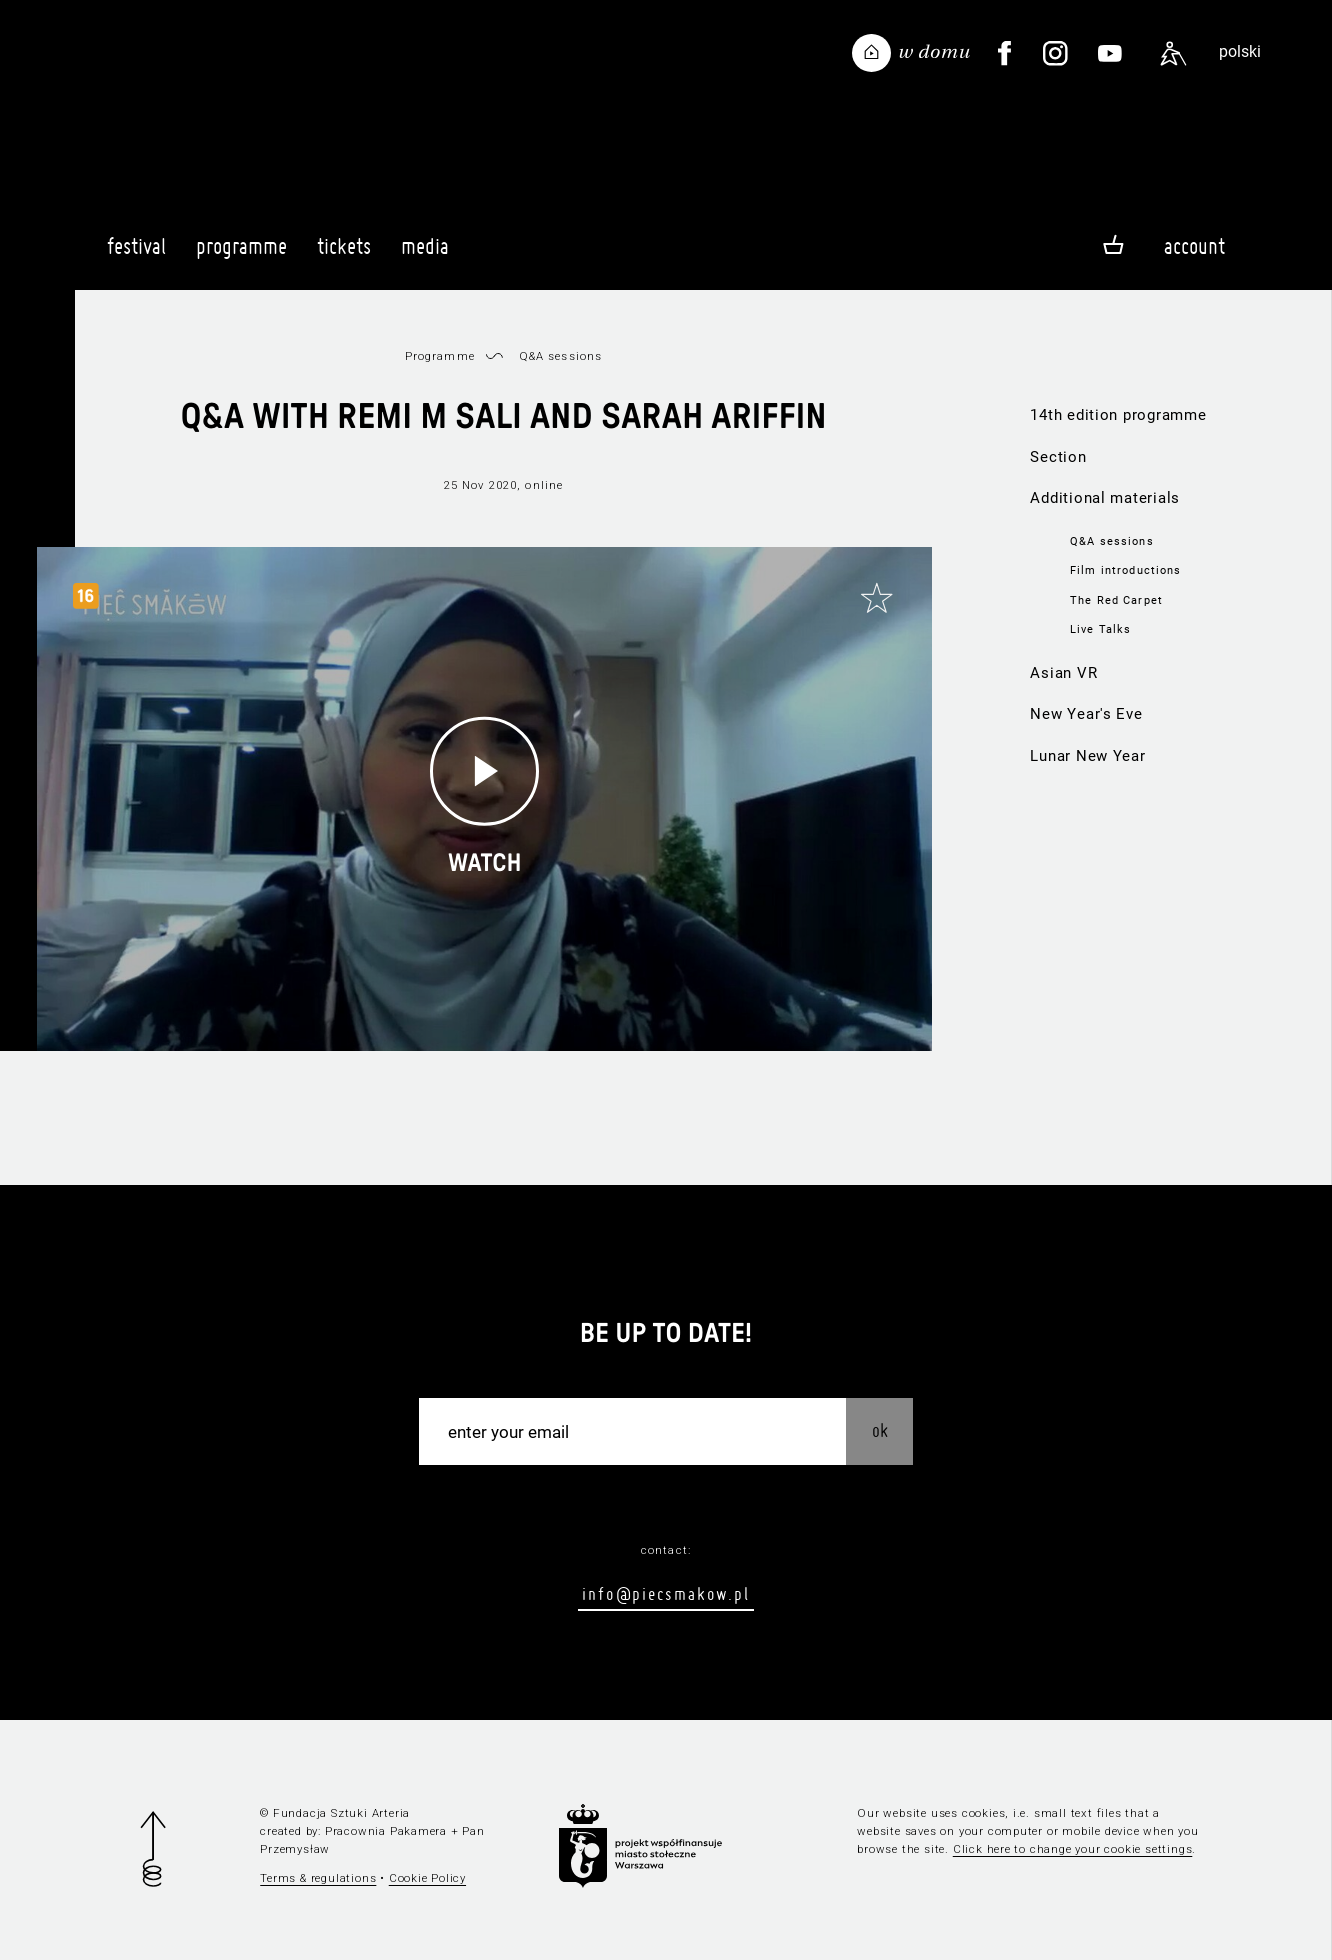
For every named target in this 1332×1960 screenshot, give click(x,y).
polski (1240, 51)
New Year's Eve (1086, 714)
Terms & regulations (318, 1878)
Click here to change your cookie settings (1073, 1849)
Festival (136, 255)
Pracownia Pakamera (386, 1831)
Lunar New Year (1087, 756)
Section (1058, 457)
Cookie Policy (427, 1878)
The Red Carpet (1116, 600)
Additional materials (1105, 498)
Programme (241, 255)
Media (425, 255)
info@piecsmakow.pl (665, 1593)
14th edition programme (1118, 415)
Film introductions (1125, 570)
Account (1194, 246)
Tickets (344, 255)
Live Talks (1100, 629)
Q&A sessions (1112, 541)
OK (880, 1430)
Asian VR (1063, 673)
